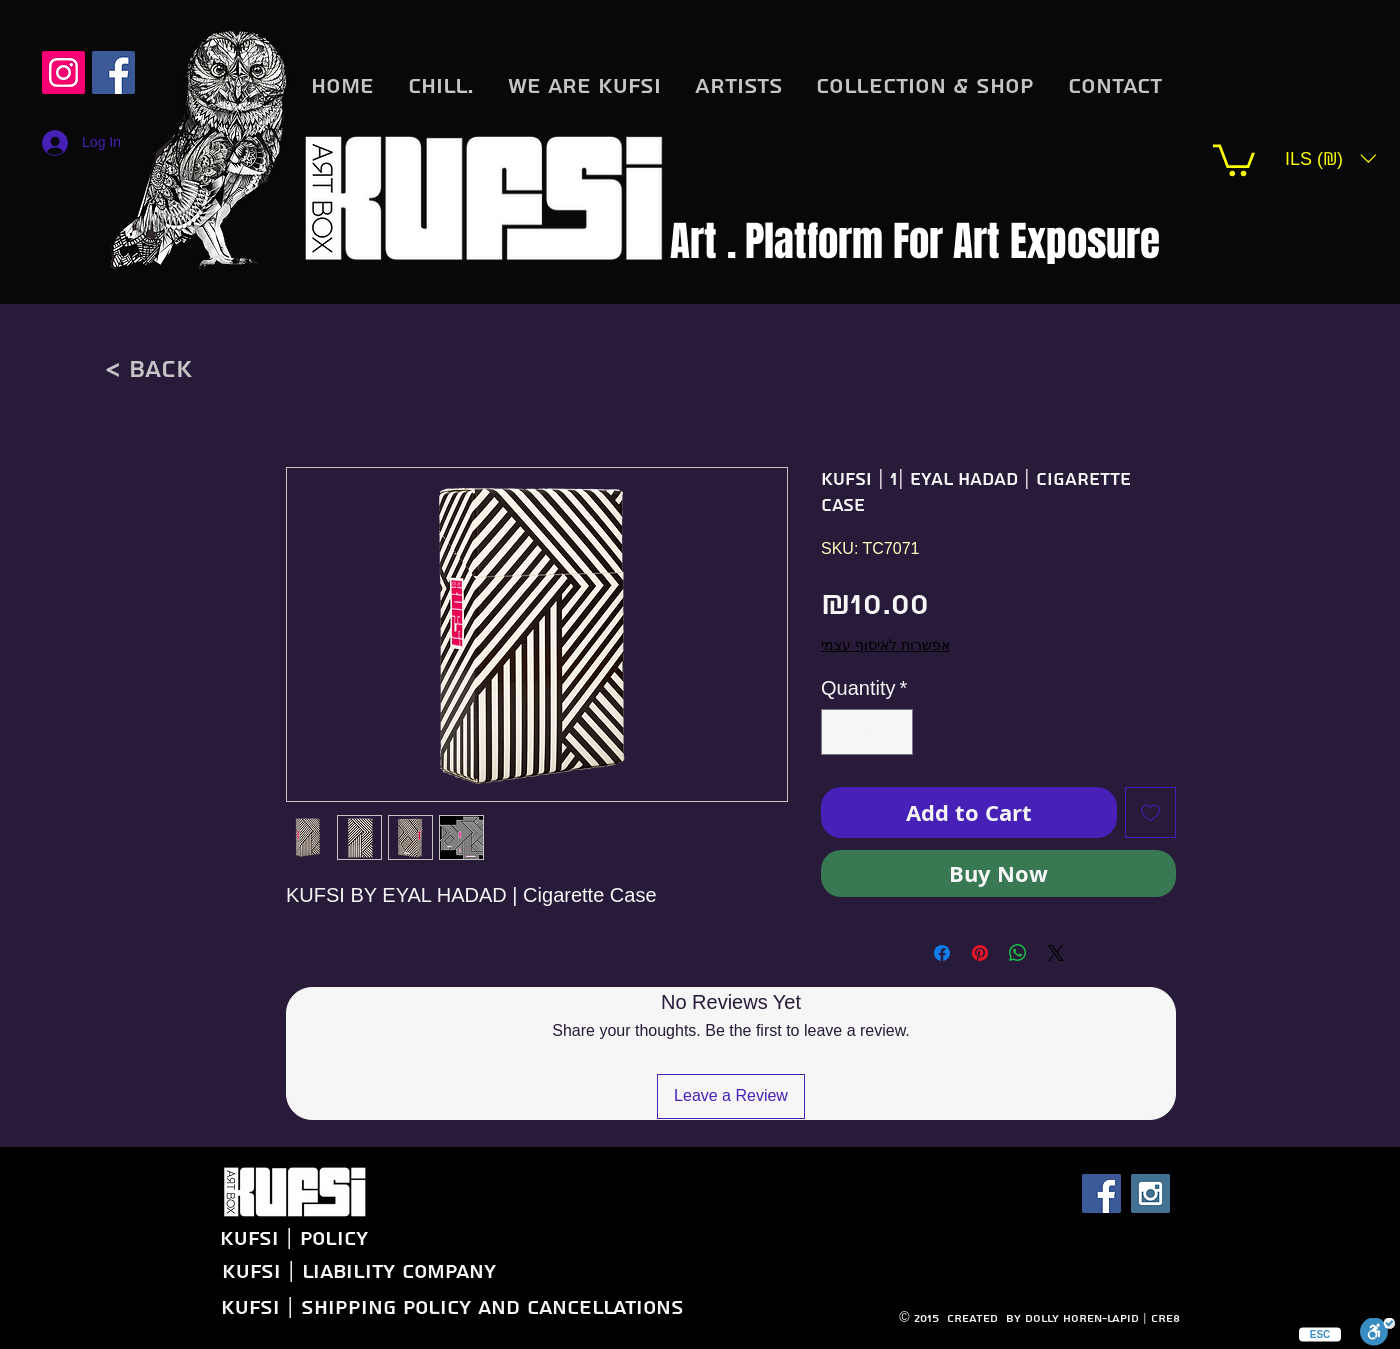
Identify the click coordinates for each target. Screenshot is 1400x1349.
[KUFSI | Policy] (233, 1238)
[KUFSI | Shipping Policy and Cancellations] (451, 1307)
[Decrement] (841, 732)
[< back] (148, 369)
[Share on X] (1056, 953)
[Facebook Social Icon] (1101, 1193)
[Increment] (893, 732)
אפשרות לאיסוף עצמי (885, 645)
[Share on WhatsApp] (1018, 953)
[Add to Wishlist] (1150, 812)
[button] (1234, 158)
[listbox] (1331, 158)
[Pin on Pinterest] (980, 953)
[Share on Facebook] (942, 953)
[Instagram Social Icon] (63, 72)
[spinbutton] (867, 732)
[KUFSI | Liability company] (358, 1271)
